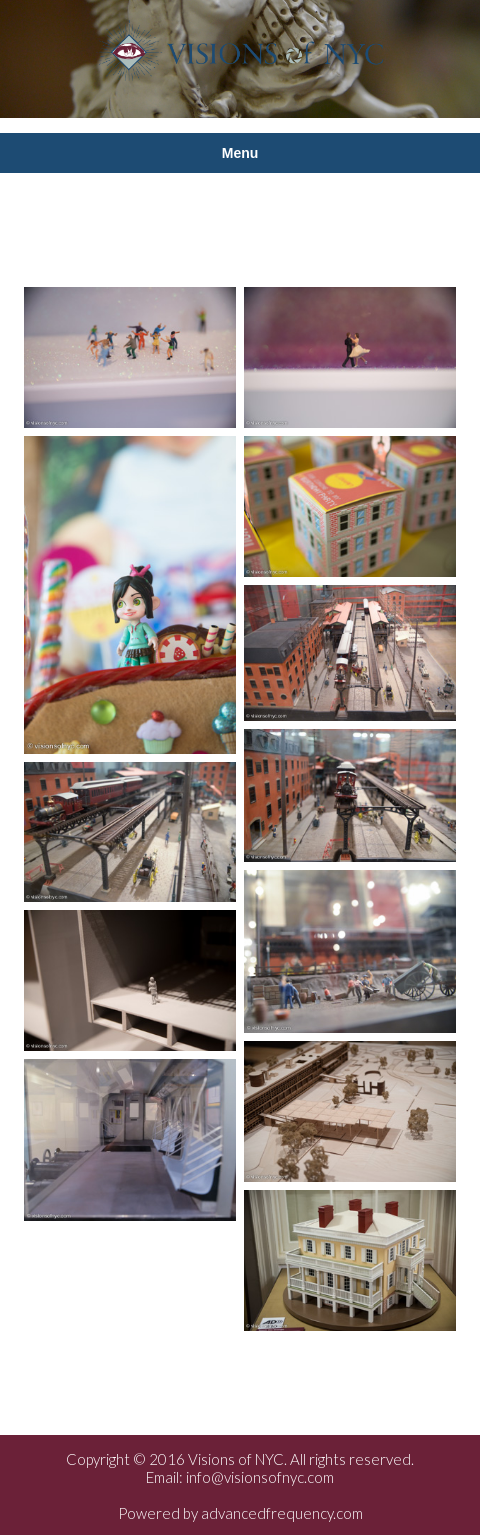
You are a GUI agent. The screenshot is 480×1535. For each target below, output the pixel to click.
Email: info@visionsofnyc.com (240, 1477)
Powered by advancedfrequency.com (240, 1513)
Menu (240, 153)
